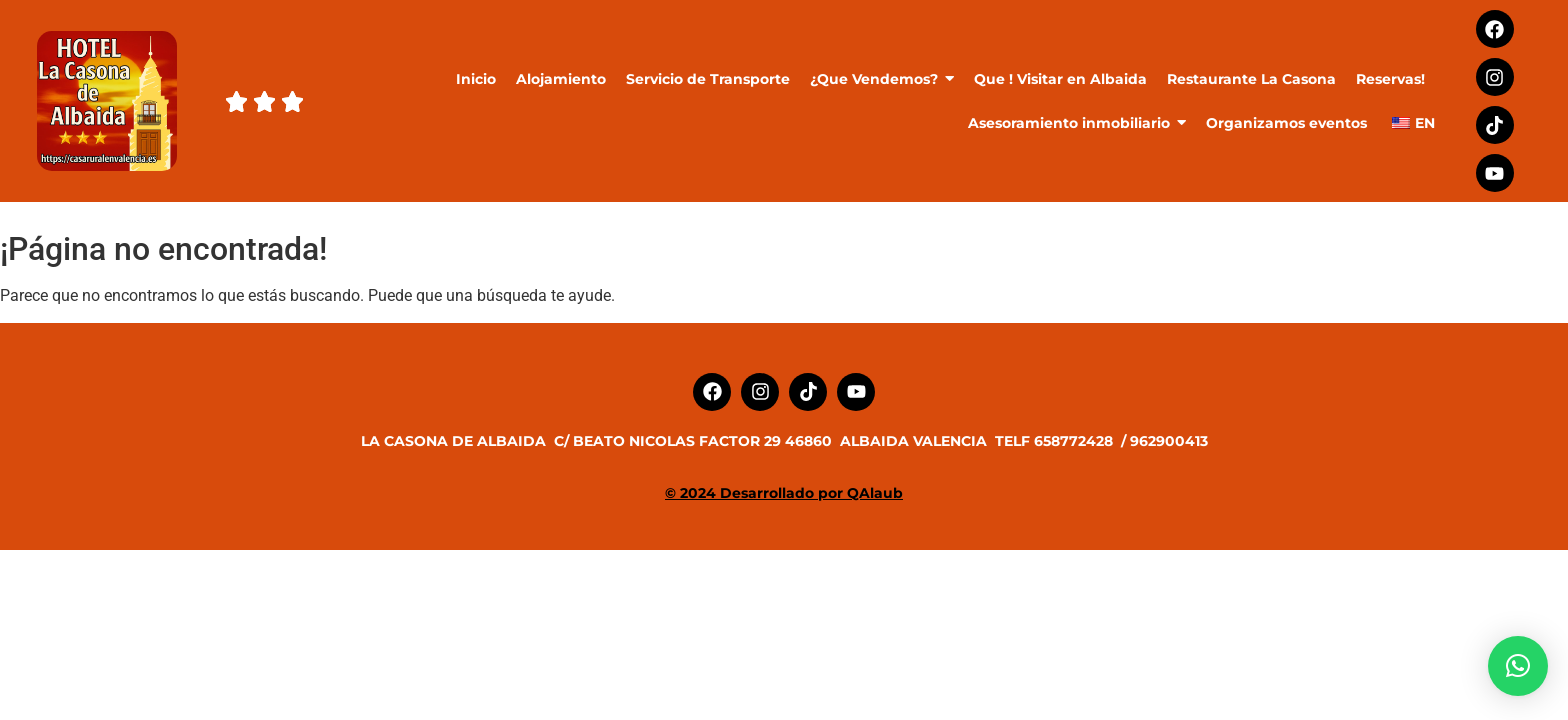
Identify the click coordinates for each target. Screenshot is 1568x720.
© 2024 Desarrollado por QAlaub (784, 493)
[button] (1518, 666)
